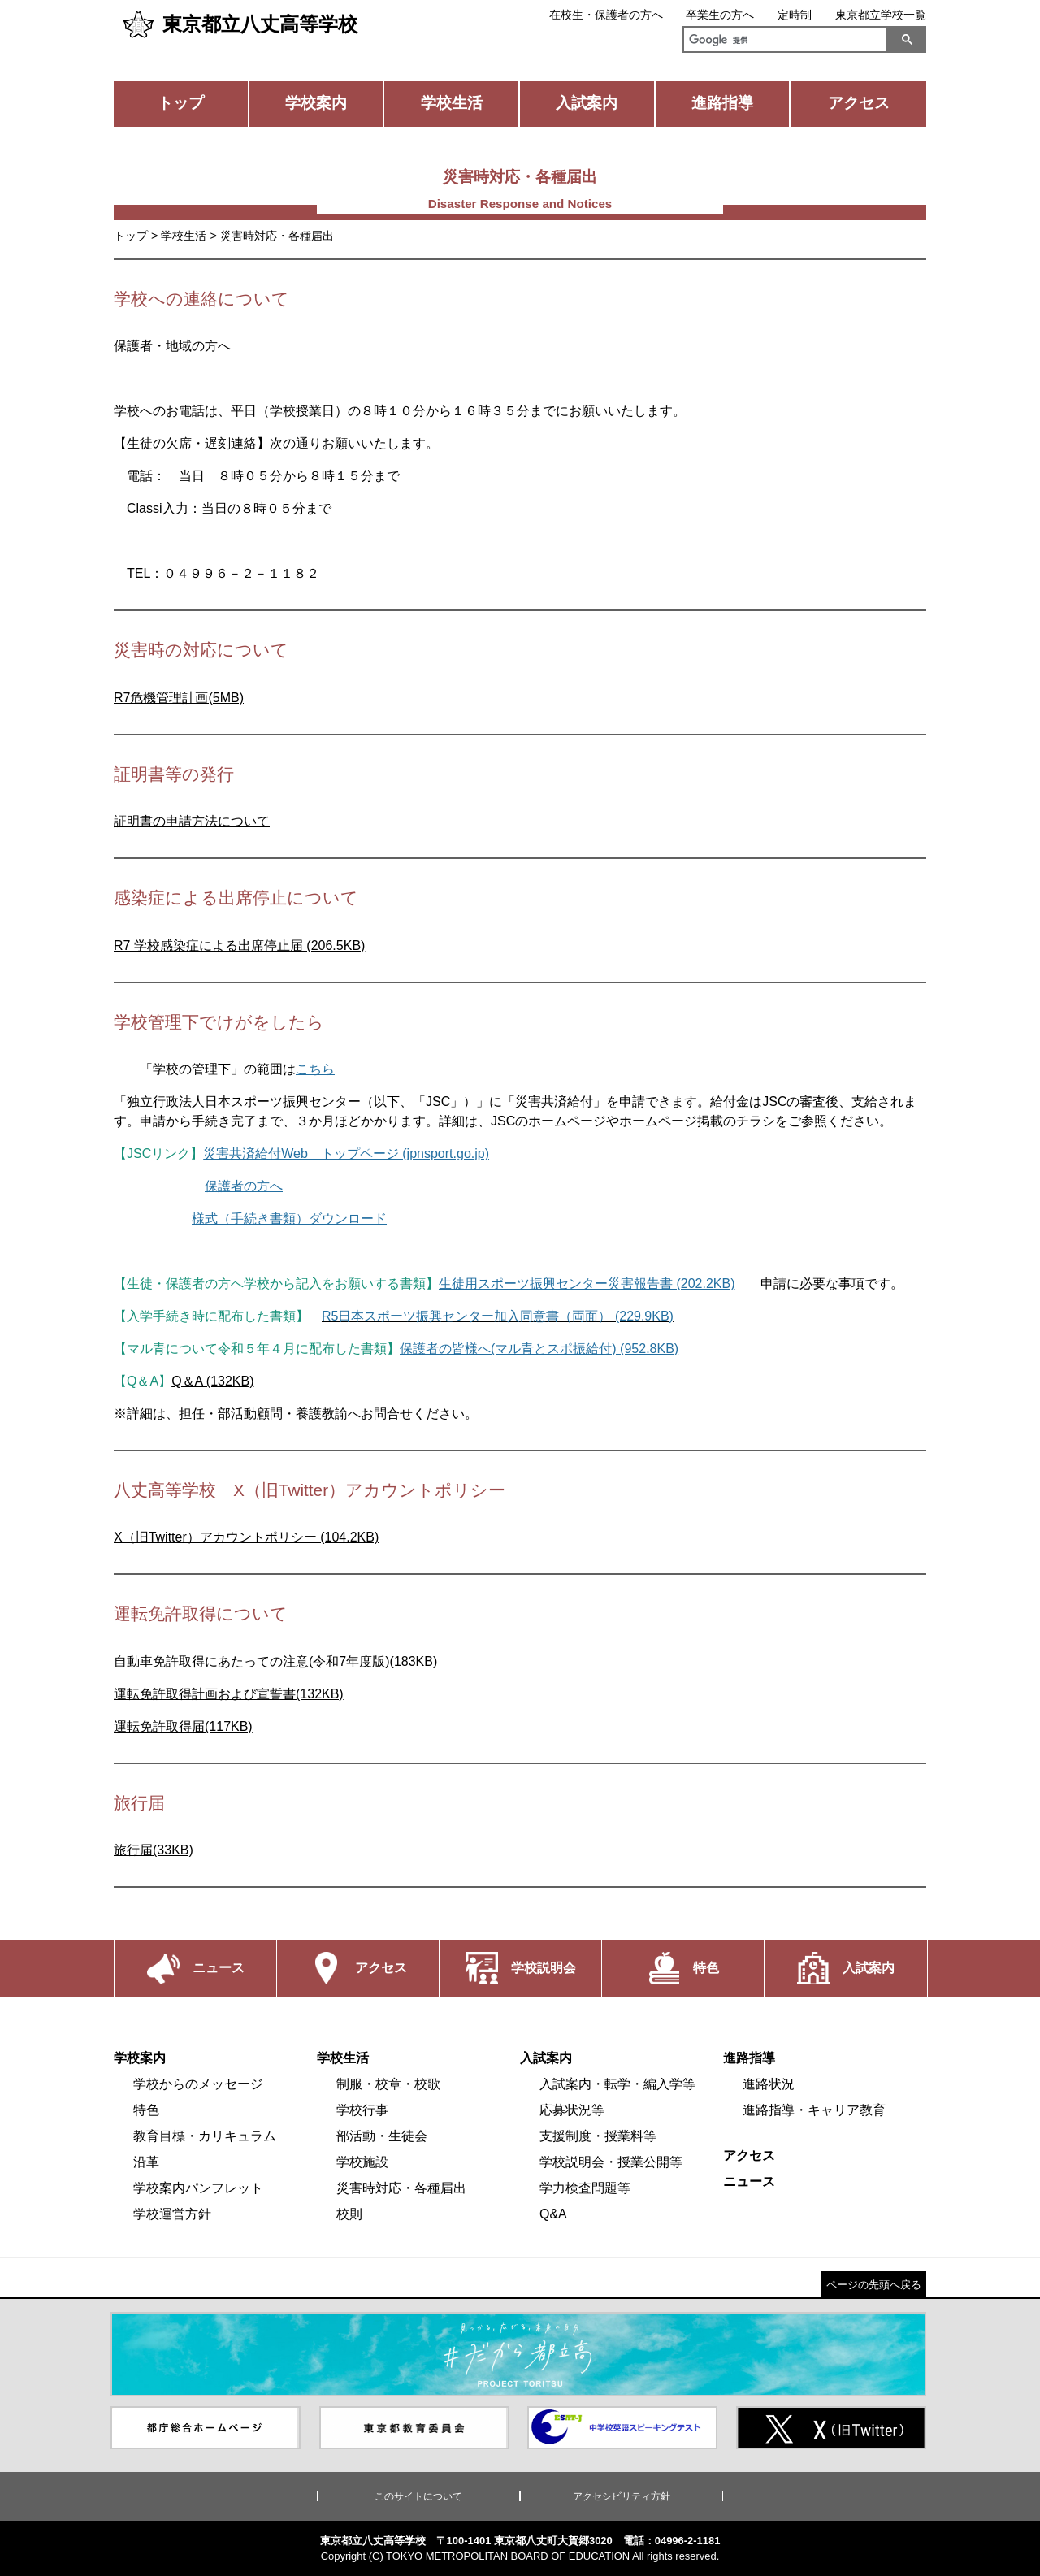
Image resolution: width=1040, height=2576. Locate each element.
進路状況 (769, 2084)
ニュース (749, 2181)
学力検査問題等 (585, 2188)
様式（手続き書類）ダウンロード (289, 1218)
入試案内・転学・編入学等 (618, 2084)
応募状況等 (572, 2110)
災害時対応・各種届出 (401, 2188)
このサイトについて (418, 2496)
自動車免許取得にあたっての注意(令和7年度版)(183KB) (275, 1661)
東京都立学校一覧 (880, 14)
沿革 (146, 2162)
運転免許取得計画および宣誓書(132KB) (229, 1694)
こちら (315, 1069)
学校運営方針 (172, 2214)
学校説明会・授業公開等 (611, 2162)
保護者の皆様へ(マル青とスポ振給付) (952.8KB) (539, 1348)
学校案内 (316, 102)
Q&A (553, 2214)
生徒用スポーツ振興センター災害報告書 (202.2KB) (586, 1283)
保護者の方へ (244, 1186)
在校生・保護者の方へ (606, 14)
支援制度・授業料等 (598, 2136)
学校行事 (362, 2110)
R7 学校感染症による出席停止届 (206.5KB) (239, 945)
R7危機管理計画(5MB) (179, 698)
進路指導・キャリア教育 (814, 2110)
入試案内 (587, 102)
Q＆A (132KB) (212, 1381)
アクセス (859, 102)
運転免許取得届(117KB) (183, 1726)
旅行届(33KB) (153, 1850)
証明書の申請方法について (192, 821)
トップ (181, 102)
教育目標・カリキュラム (204, 2136)
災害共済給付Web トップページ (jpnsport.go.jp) (346, 1153)
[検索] (781, 41)
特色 (146, 2110)
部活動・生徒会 (381, 2136)
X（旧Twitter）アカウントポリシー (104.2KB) (246, 1537)
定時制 (795, 14)
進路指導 (722, 102)
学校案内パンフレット (198, 2188)
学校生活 (452, 102)
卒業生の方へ (720, 14)
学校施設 (362, 2162)
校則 (349, 2214)
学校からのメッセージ (198, 2084)
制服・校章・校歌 (388, 2084)
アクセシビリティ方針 (621, 2496)
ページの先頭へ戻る (873, 2285)
